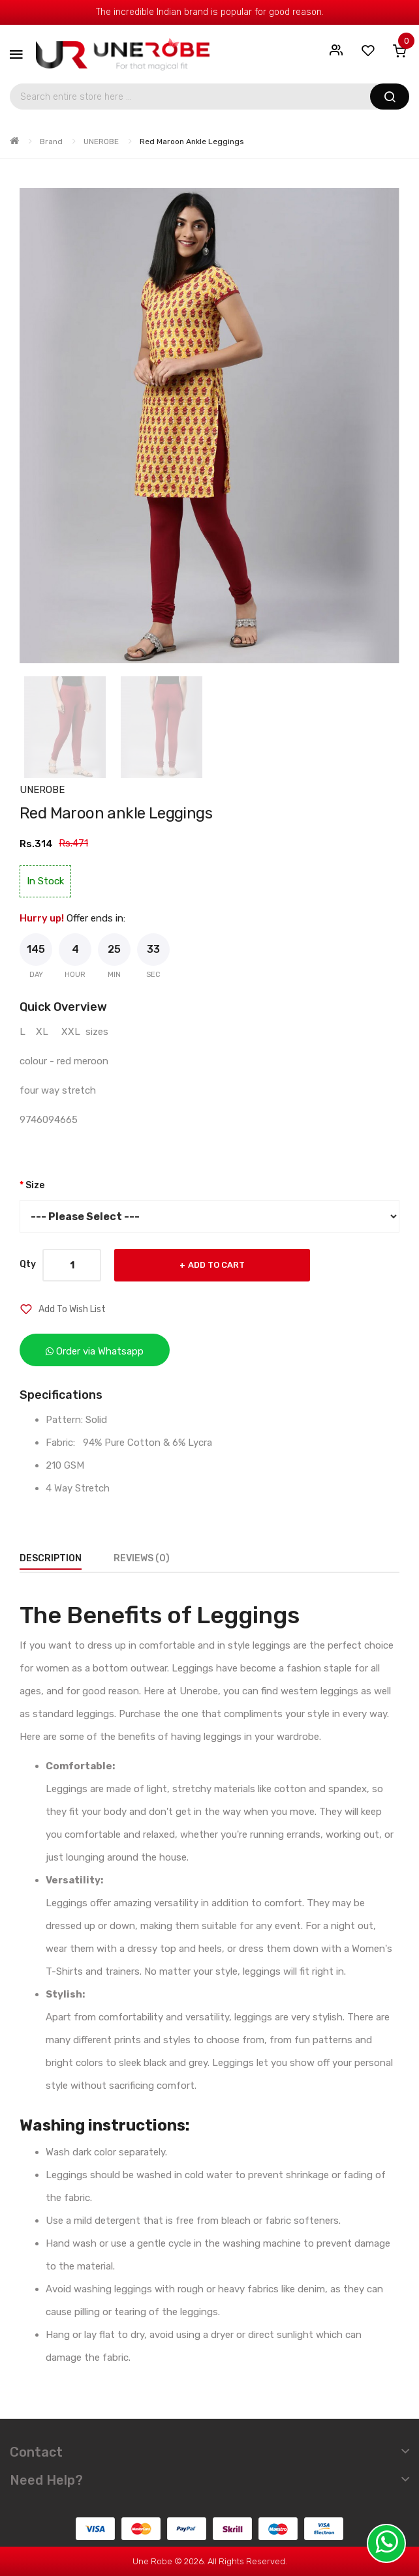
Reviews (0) (142, 1558)
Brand (51, 141)
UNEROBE (101, 141)
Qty (28, 1264)
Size (34, 1185)
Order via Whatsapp (95, 1351)
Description (51, 1558)
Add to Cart (216, 1265)
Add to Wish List (72, 1309)
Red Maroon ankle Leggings (192, 141)
